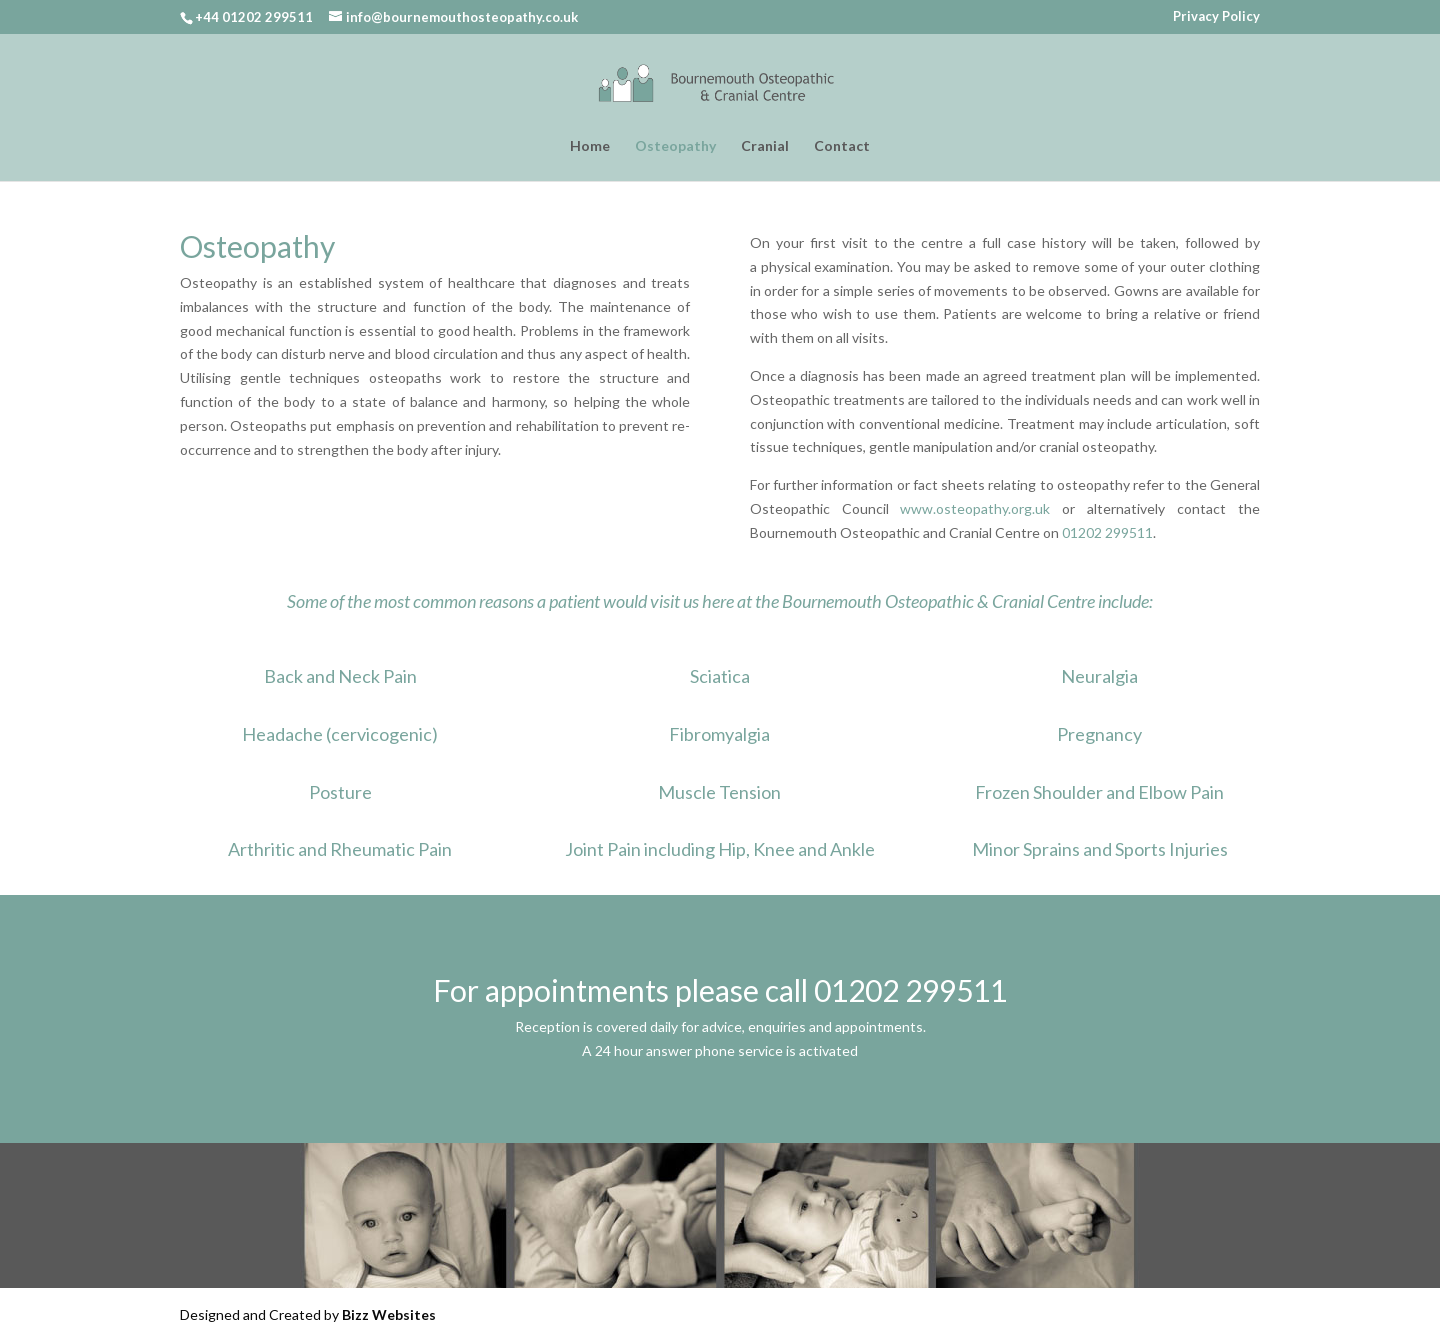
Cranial (765, 146)
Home (590, 146)
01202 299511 (1107, 532)
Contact (842, 146)
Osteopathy (675, 146)
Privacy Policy (1216, 17)
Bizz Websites (389, 1314)
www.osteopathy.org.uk (975, 508)
